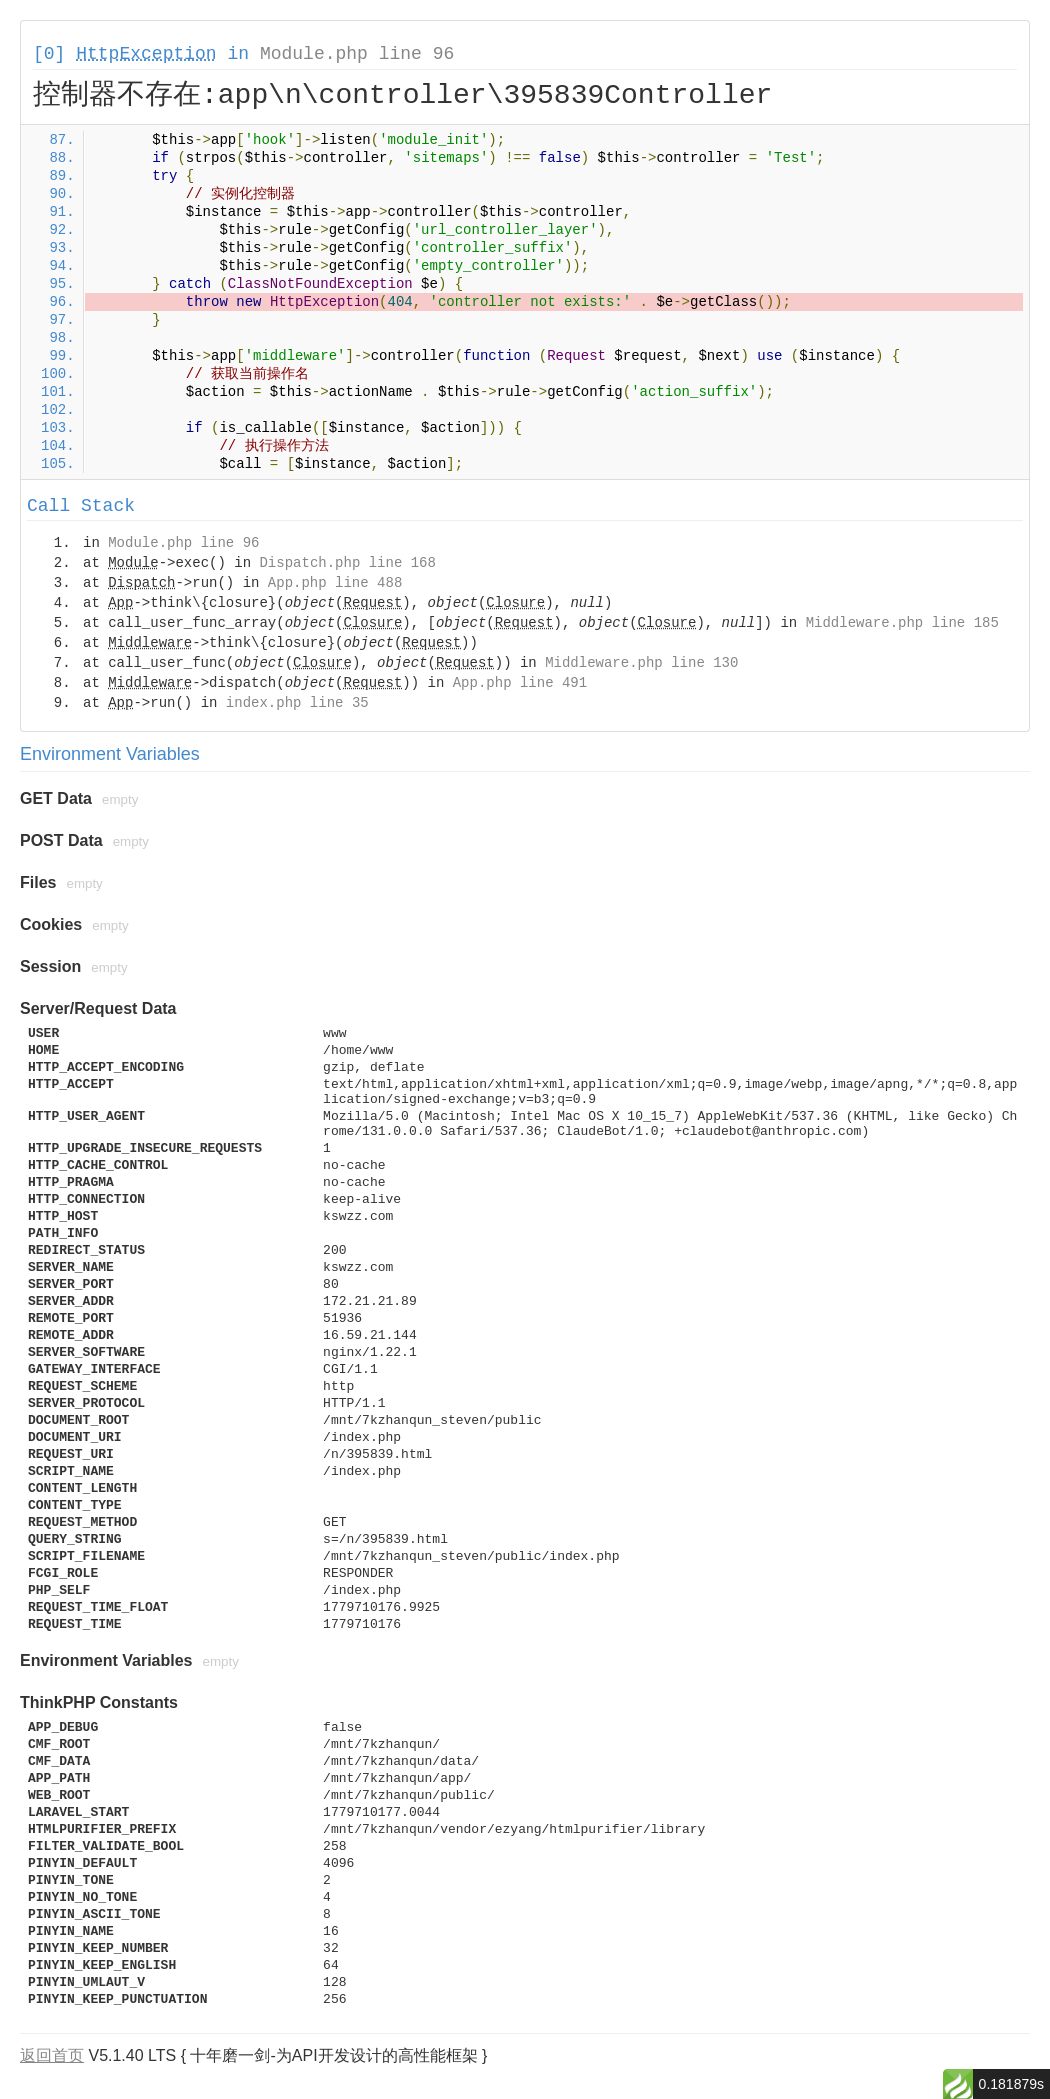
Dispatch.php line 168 (347, 563)
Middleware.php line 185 (902, 623)
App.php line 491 (520, 683)
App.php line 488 (335, 583)
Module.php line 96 (357, 54)
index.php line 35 (297, 703)
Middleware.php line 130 (641, 663)
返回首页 (52, 2055)
